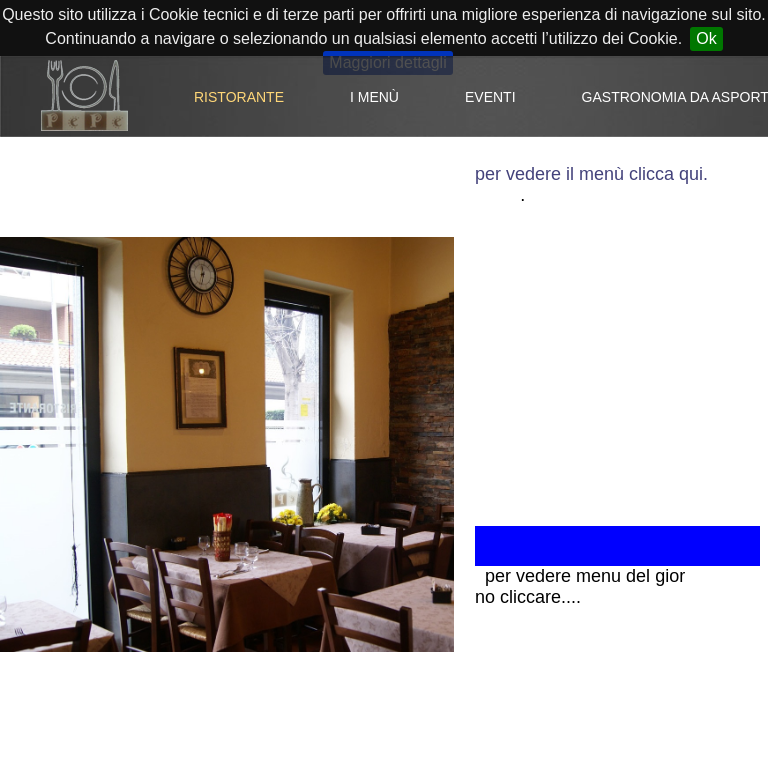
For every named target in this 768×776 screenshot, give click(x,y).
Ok (706, 38)
